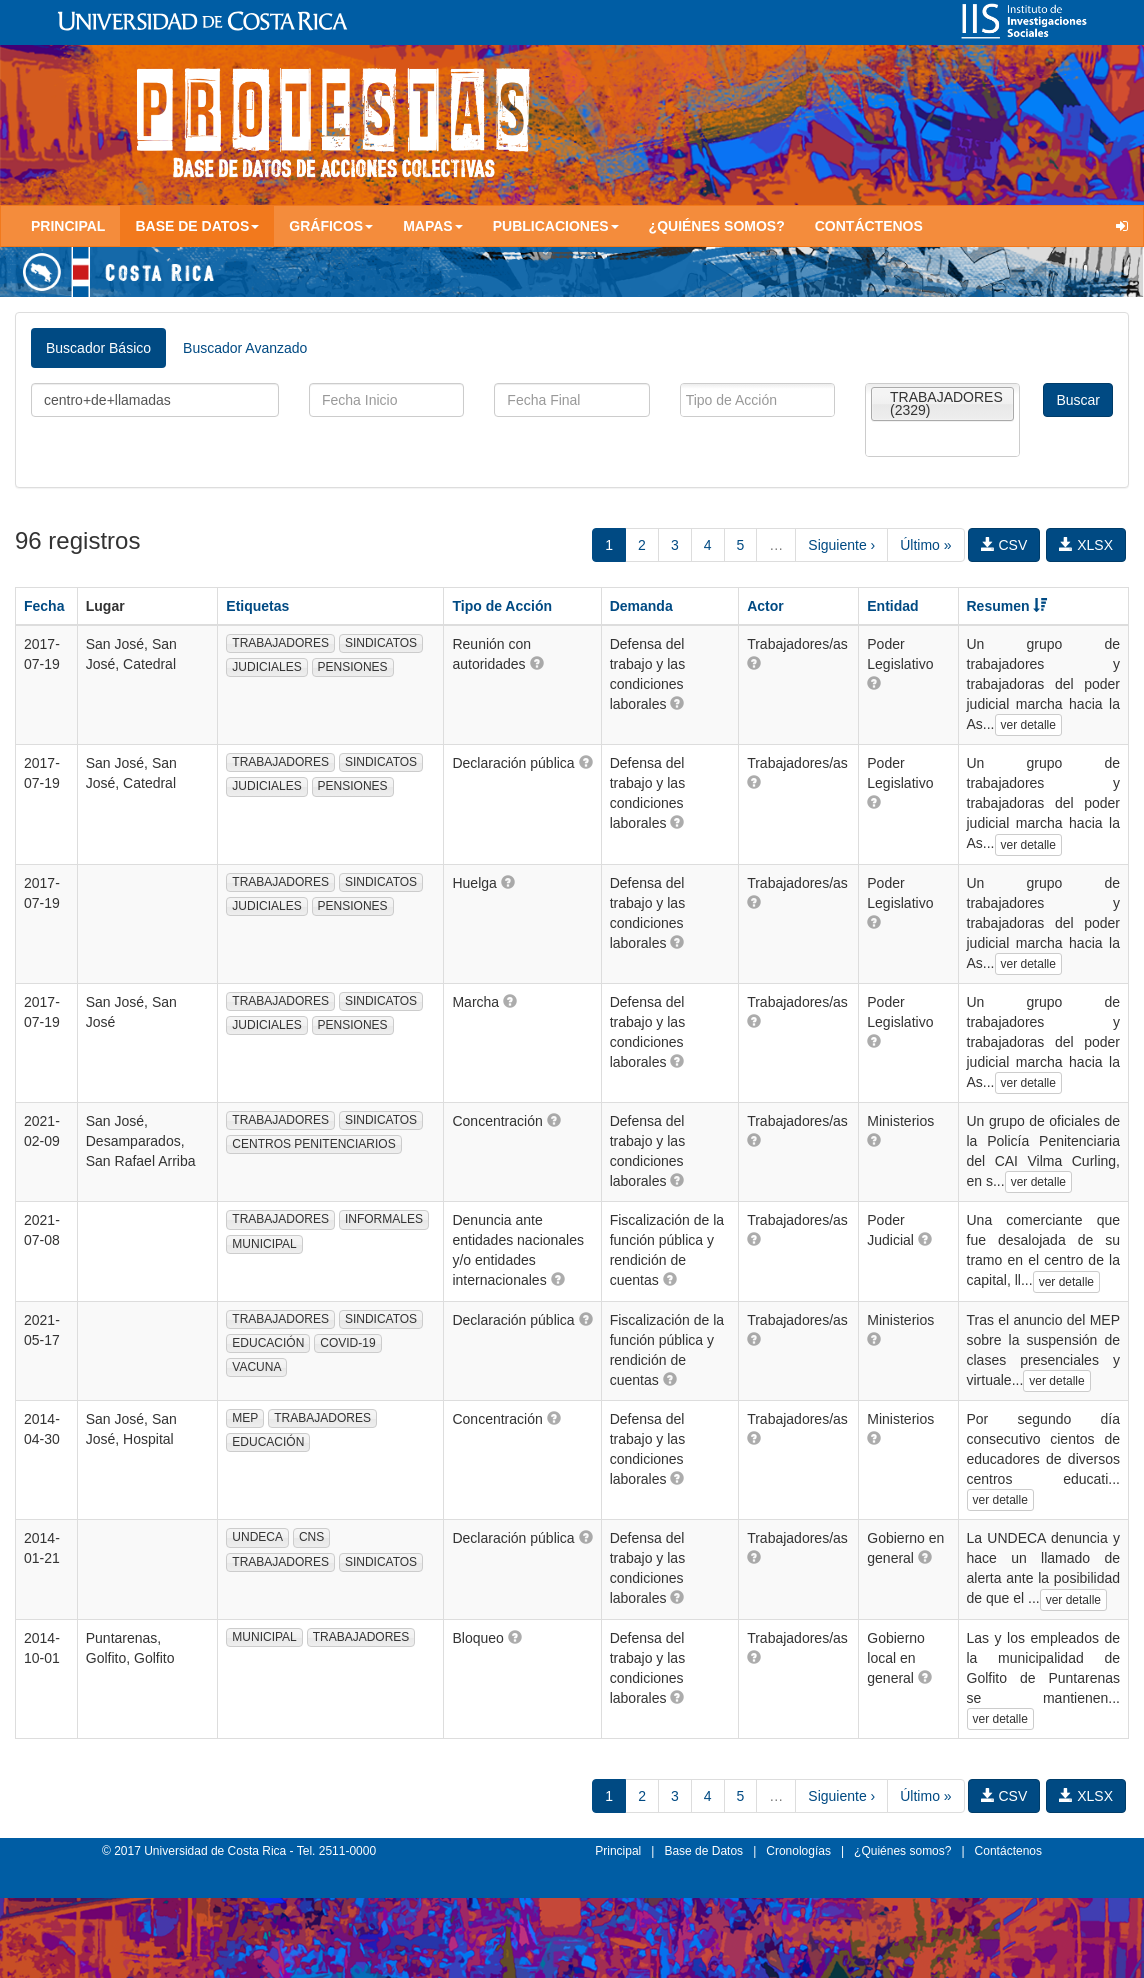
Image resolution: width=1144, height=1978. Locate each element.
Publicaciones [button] (556, 226)
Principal (68, 226)
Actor (765, 606)
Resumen (1007, 606)
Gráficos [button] (331, 226)
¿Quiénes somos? (717, 226)
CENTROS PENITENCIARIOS (313, 1144)
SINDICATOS (381, 643)
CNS (311, 1537)
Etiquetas (257, 606)
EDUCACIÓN (268, 1343)
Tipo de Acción (502, 606)
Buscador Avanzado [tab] (245, 348)
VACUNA (256, 1367)
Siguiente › (841, 545)
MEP (245, 1418)
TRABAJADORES (280, 643)
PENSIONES (353, 667)
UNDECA (257, 1537)
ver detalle (1028, 725)
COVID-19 (347, 1343)
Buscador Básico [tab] (98, 348)
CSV (1004, 545)
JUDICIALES (266, 667)
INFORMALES (384, 1219)
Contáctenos (869, 226)
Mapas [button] (433, 226)
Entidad (892, 606)
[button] (537, 663)
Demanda (641, 606)
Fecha (44, 606)
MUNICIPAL (264, 1244)
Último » (925, 545)
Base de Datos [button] (197, 226)
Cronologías (798, 1851)
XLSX (1086, 545)
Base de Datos (703, 1851)
